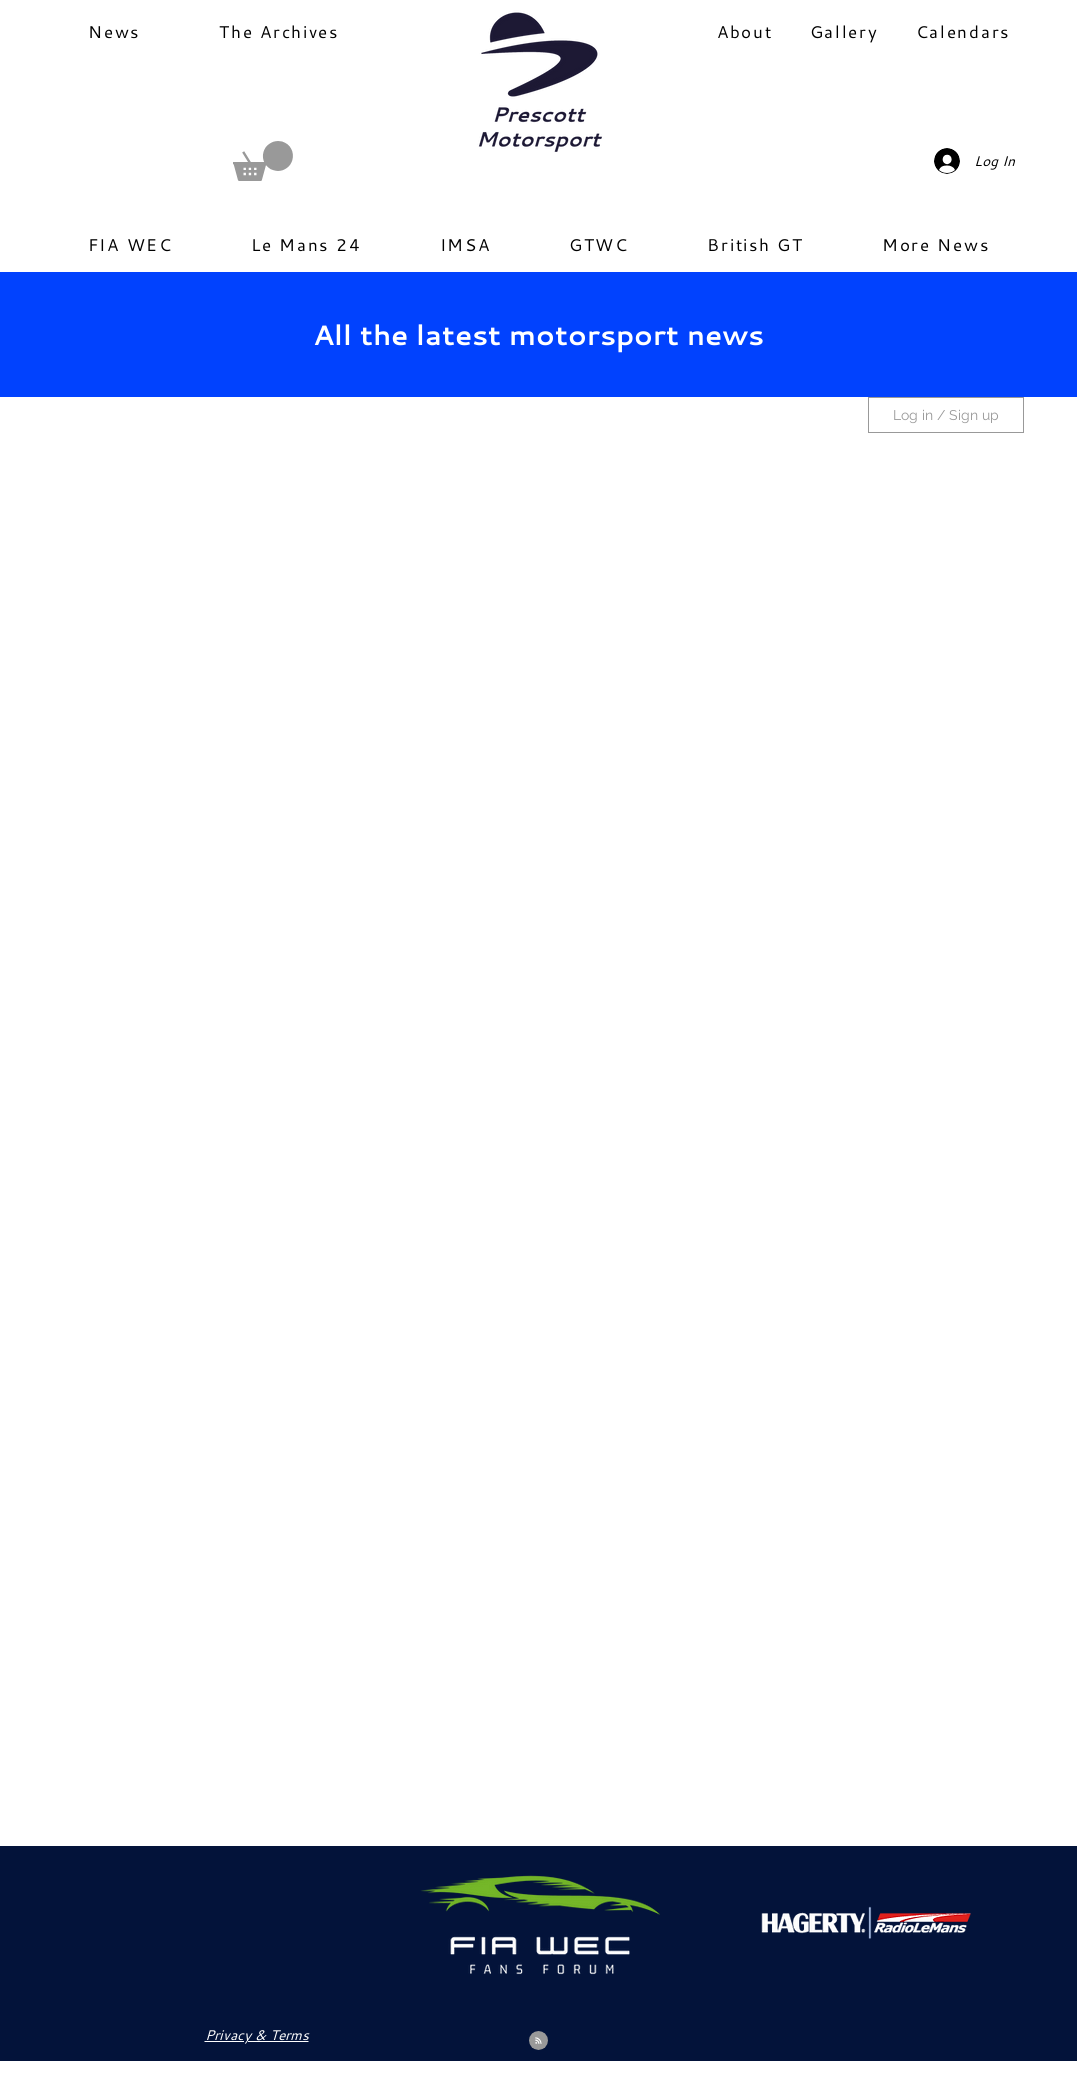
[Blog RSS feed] (538, 2041)
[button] (263, 161)
